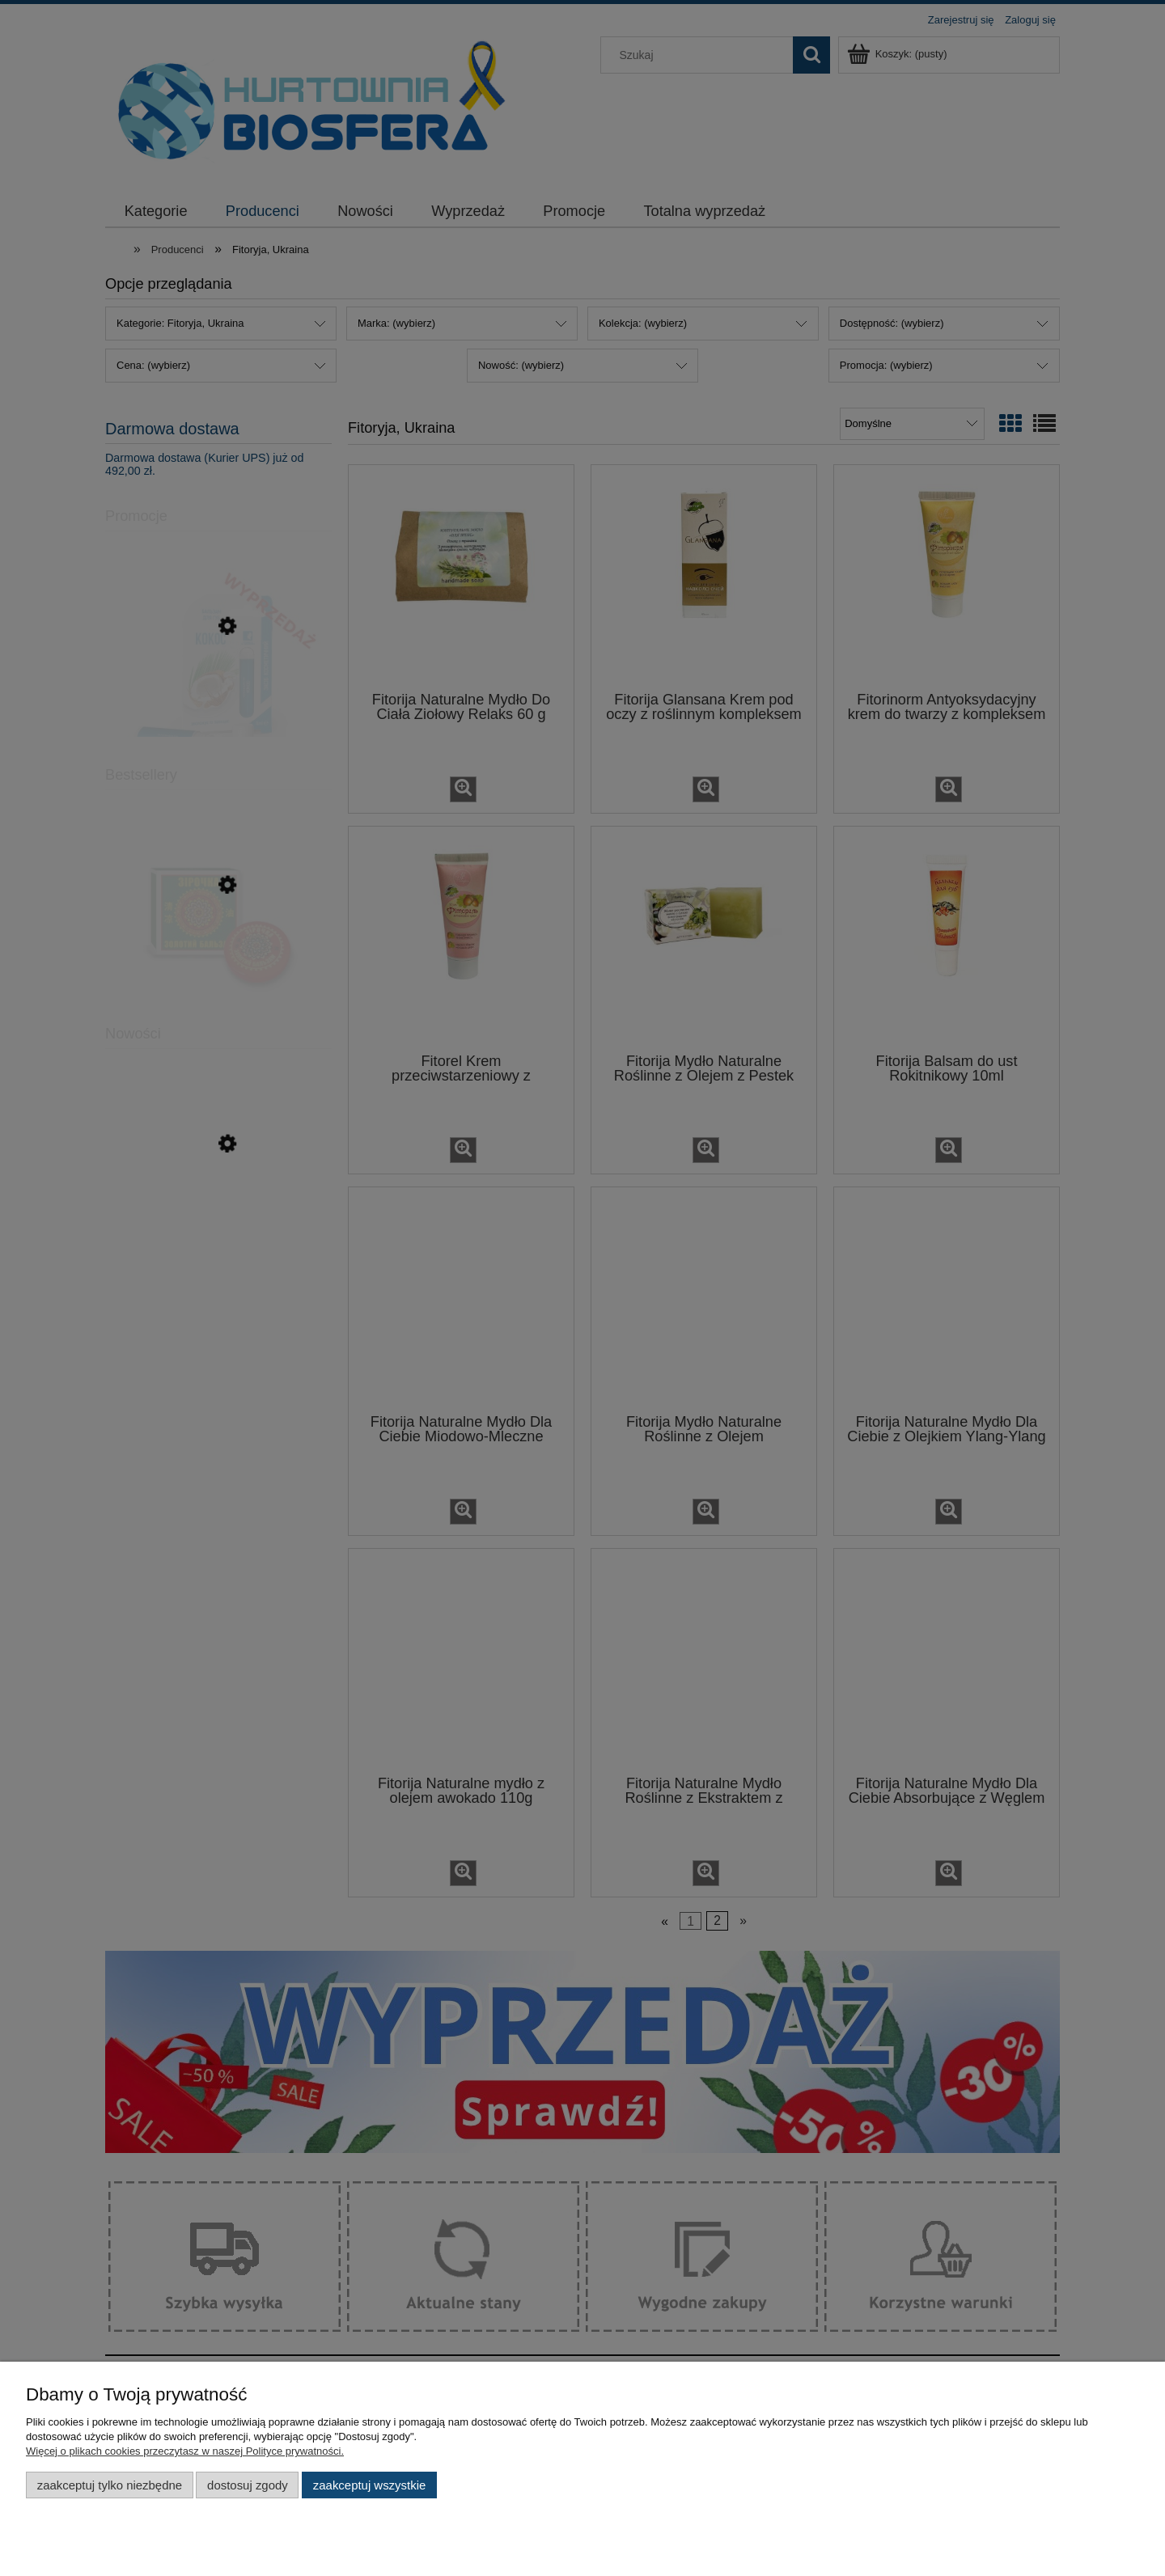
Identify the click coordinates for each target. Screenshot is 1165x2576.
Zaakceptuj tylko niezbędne (109, 2485)
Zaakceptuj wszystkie (369, 2485)
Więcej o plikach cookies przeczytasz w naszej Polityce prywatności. (185, 2451)
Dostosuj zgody (247, 2485)
